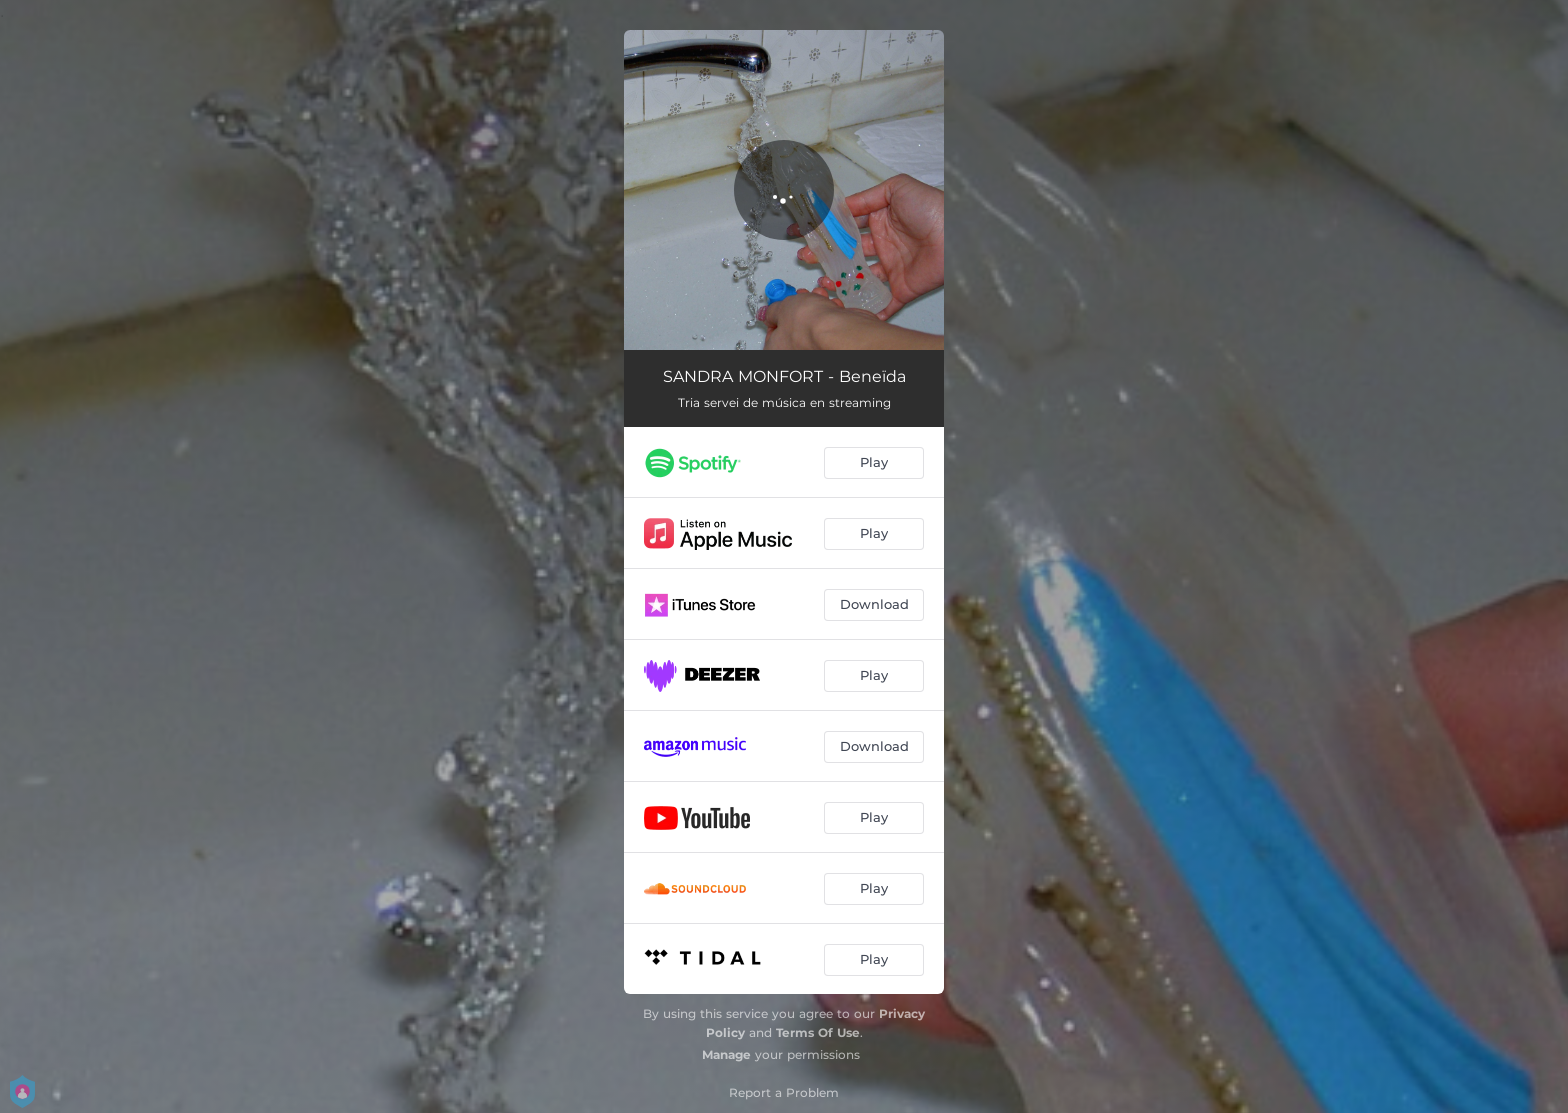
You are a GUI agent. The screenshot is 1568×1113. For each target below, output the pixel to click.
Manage (726, 1054)
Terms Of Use (818, 1032)
